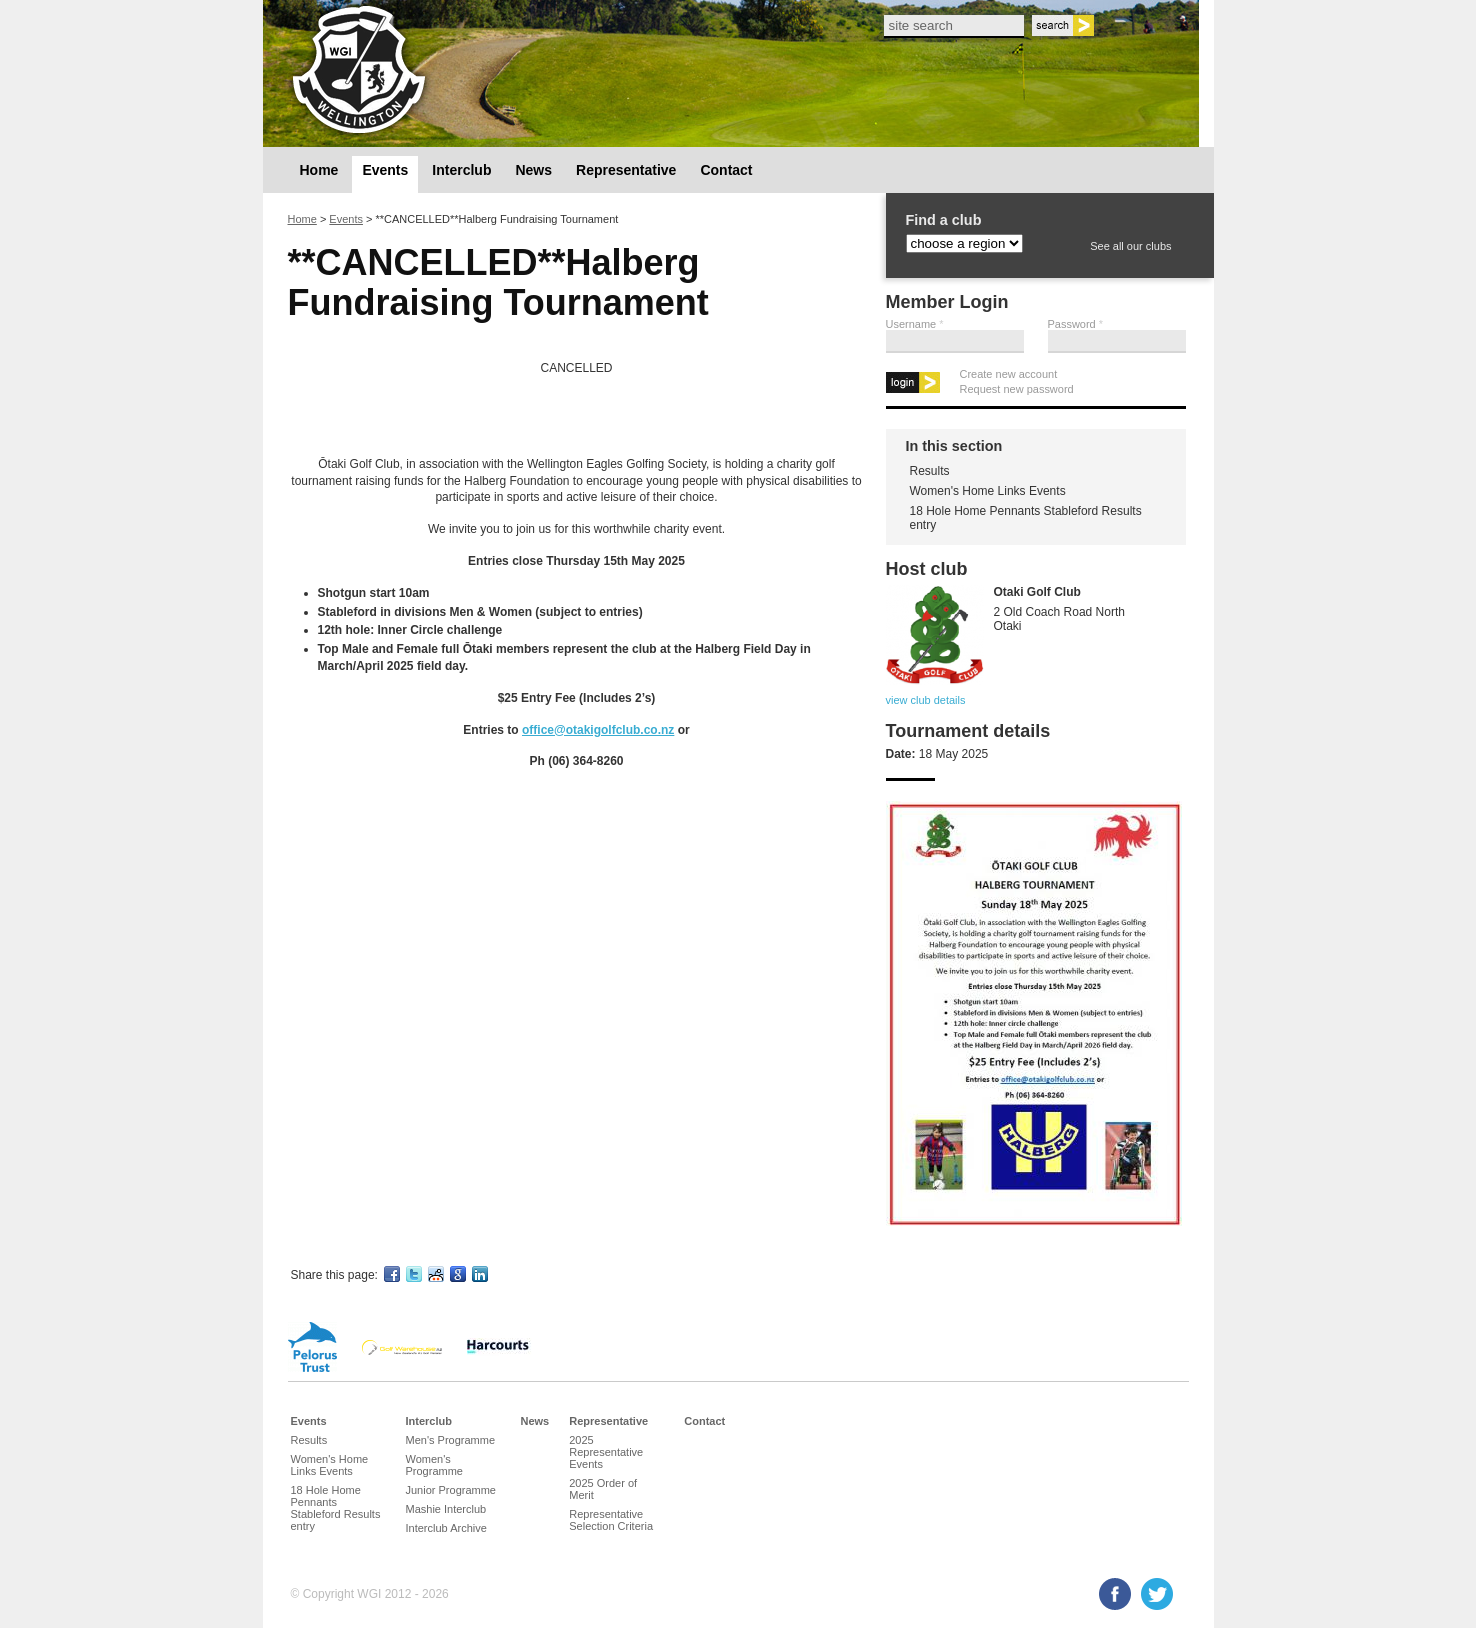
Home (319, 170)
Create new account (1009, 374)
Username (915, 324)
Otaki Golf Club (1037, 592)
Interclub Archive (446, 1528)
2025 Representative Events (606, 1452)
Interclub (461, 170)
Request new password (1017, 389)
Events (385, 170)
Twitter (1157, 1594)
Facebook (1115, 1594)
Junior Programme (451, 1490)
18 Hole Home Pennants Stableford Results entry (1026, 518)
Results (930, 471)
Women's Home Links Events (988, 491)
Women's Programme (434, 1465)
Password (1076, 324)
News (533, 170)
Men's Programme (451, 1440)
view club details (926, 700)
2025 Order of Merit (603, 1489)
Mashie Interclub (446, 1509)
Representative (626, 170)
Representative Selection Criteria (611, 1520)
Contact (726, 170)
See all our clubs (1130, 246)
